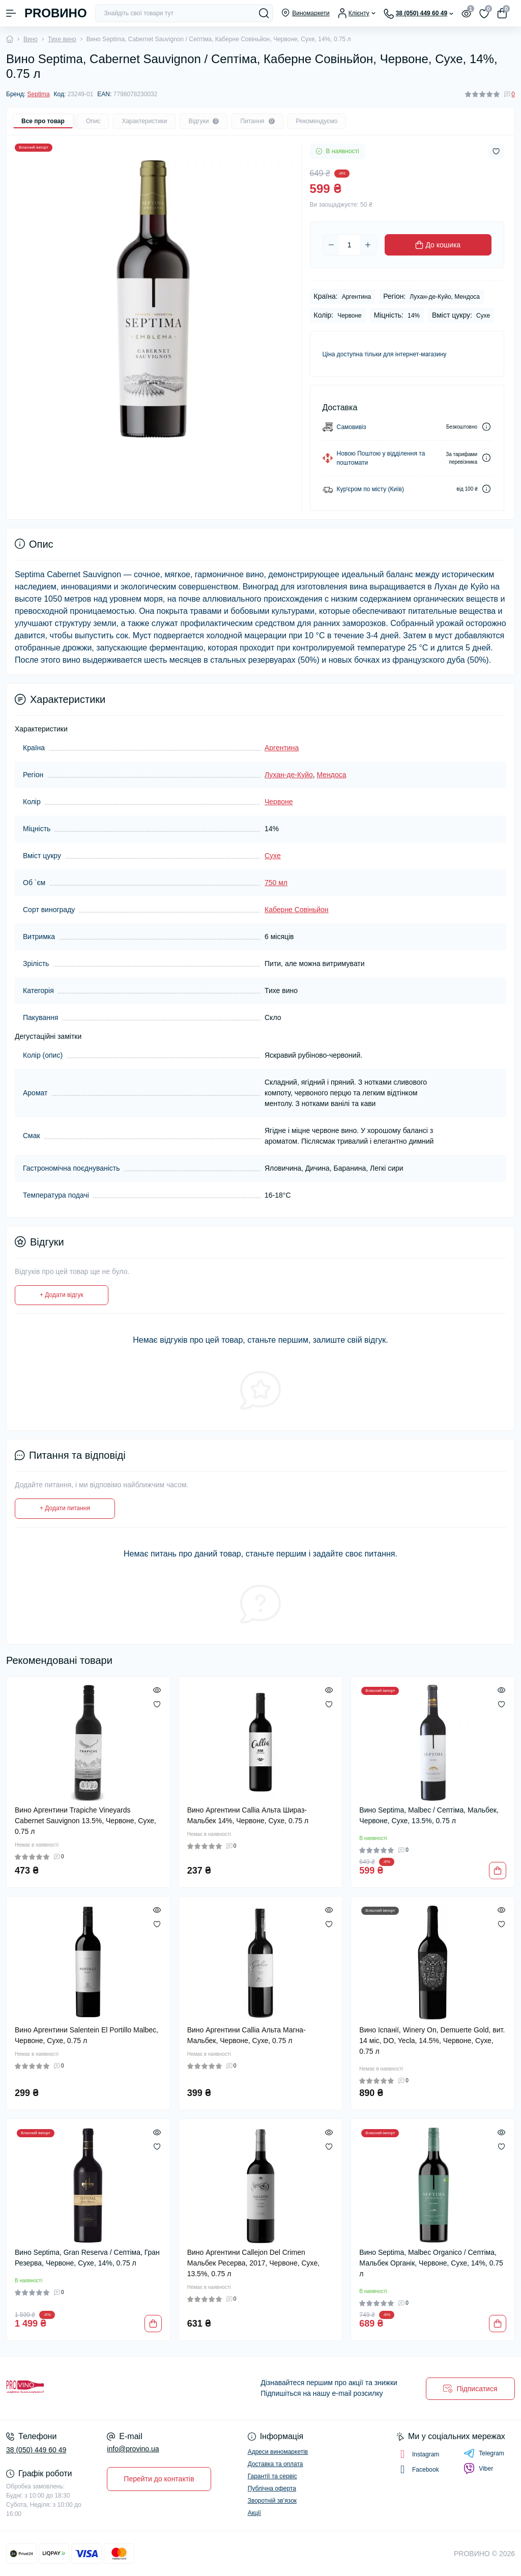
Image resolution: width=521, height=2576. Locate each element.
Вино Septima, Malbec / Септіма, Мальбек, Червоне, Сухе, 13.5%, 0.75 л (428, 1815)
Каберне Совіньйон (297, 909)
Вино (30, 39)
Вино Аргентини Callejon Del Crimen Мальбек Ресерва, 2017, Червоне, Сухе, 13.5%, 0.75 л (253, 2263)
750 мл (276, 883)
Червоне (279, 802)
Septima (38, 94)
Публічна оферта (272, 2488)
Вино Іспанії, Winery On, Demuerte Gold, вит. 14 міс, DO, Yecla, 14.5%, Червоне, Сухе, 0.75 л (432, 2040)
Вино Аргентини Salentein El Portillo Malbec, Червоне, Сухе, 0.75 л (86, 2035)
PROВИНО (55, 13)
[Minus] (331, 245)
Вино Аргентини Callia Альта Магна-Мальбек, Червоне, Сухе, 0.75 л (246, 2035)
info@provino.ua (133, 2449)
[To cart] (497, 1870)
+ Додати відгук (61, 1294)
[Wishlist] (157, 1704)
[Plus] (368, 245)
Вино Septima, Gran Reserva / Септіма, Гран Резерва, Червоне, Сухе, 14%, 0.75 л (87, 2257)
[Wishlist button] (496, 151)
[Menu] (11, 13)
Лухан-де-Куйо (289, 775)
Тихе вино (62, 39)
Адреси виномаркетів (278, 2451)
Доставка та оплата (275, 2464)
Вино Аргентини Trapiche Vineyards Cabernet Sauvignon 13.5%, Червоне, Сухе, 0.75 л (85, 1820)
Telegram (484, 2453)
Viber (478, 2468)
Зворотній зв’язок (272, 2500)
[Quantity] (349, 245)
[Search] (264, 13)
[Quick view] (157, 1690)
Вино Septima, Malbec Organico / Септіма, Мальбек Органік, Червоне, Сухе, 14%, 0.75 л (431, 2263)
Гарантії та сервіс (272, 2476)
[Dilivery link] (486, 427)
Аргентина (282, 748)
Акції (254, 2512)
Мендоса (331, 775)
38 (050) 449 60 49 (36, 2450)
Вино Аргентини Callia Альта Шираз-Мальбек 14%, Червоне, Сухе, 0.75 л (248, 1815)
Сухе (273, 856)
